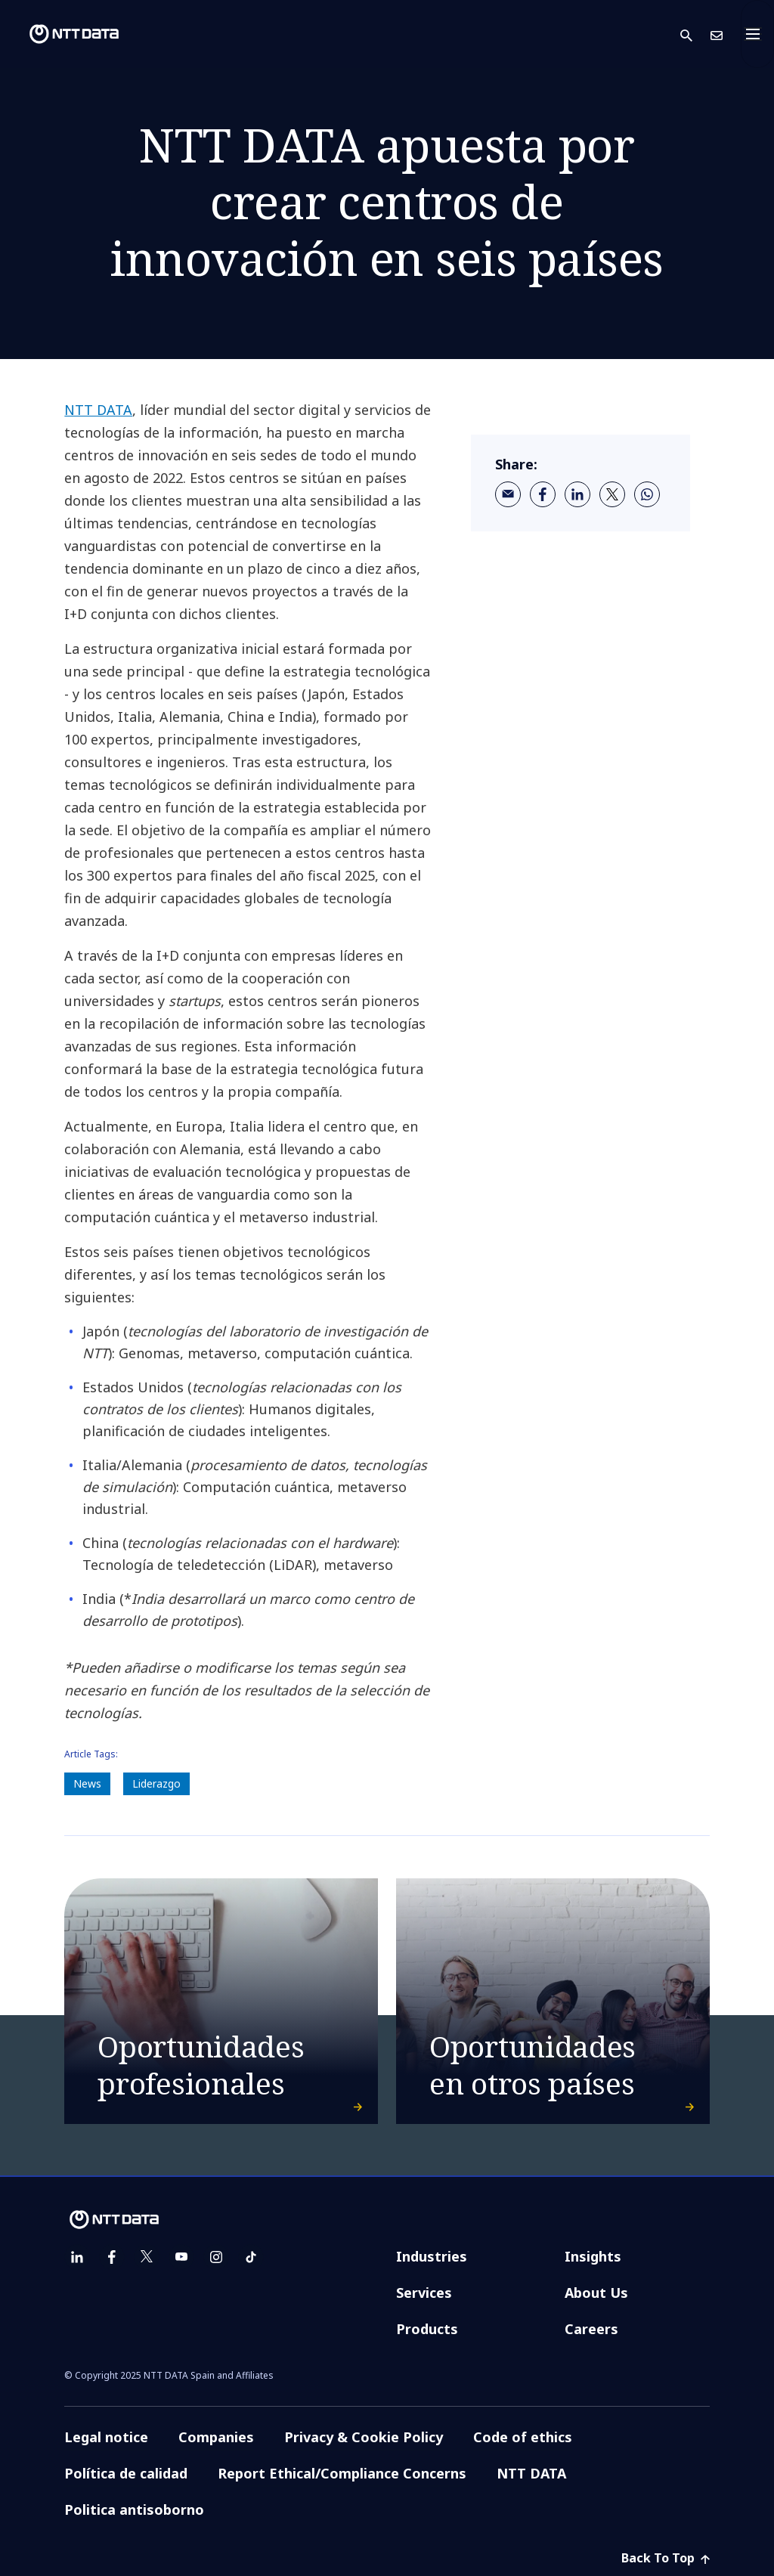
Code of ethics (522, 2437)
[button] (695, 34)
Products (427, 2329)
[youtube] (181, 2257)
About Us (596, 2292)
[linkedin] (577, 494)
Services (424, 2292)
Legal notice (106, 2437)
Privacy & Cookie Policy (363, 2437)
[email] (508, 494)
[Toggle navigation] (757, 34)
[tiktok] (251, 2257)
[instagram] (216, 2257)
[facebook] (543, 494)
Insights (593, 2256)
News (87, 1783)
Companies (216, 2437)
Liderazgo (156, 1783)
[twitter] (612, 494)
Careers (591, 2329)
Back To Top (665, 2558)
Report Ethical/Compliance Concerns (342, 2473)
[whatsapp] (647, 494)
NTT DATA (98, 410)
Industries (431, 2256)
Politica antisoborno (134, 2509)
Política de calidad (125, 2473)
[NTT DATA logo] (62, 34)
